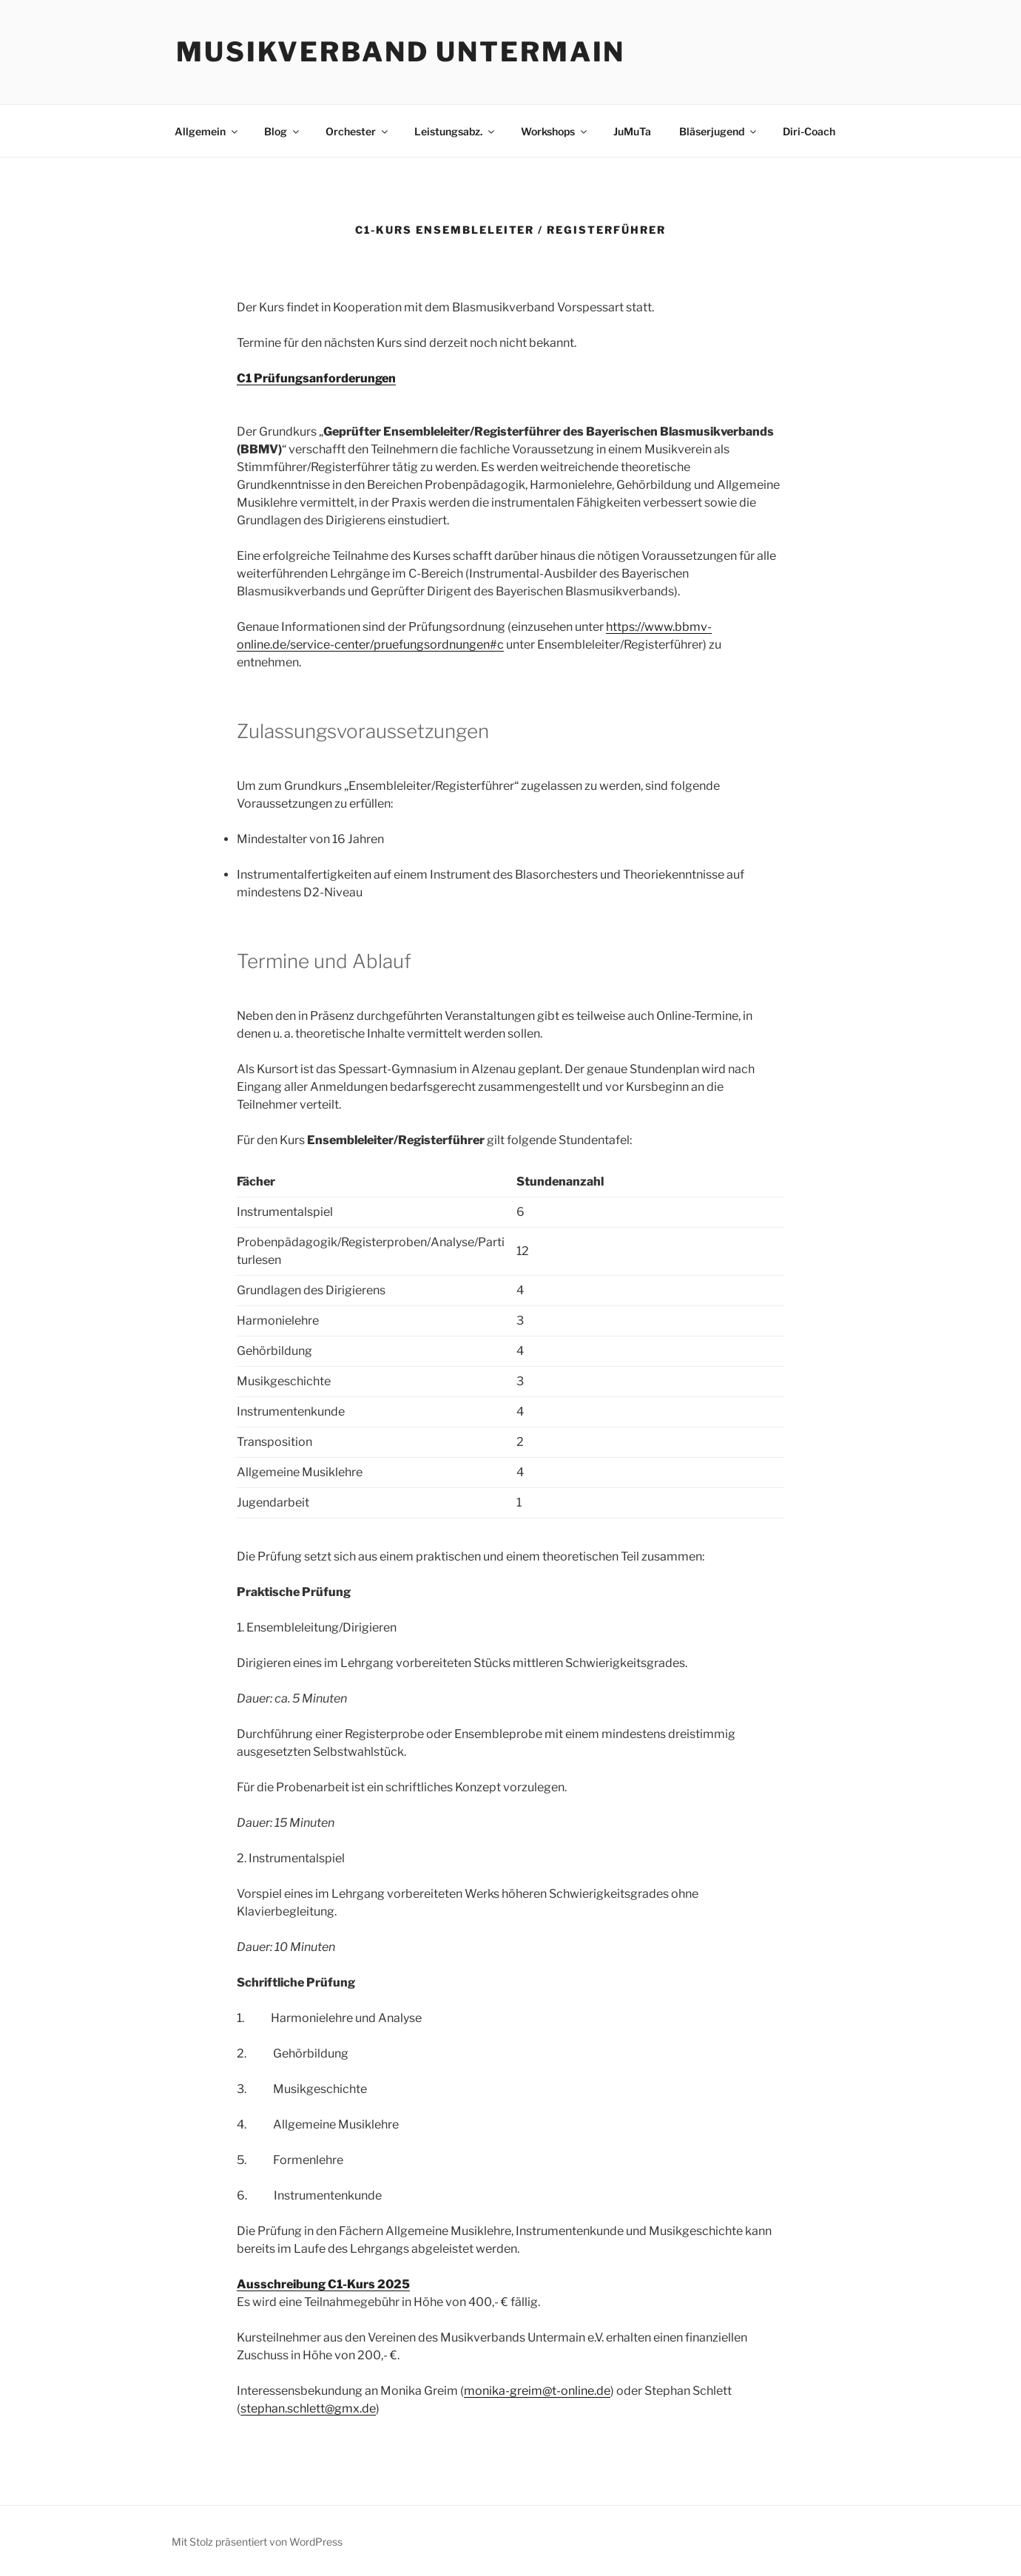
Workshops (555, 131)
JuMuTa (632, 131)
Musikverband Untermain (400, 52)
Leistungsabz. (455, 131)
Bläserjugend (718, 131)
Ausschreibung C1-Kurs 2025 (323, 2284)
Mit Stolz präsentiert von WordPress (257, 2541)
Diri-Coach (809, 131)
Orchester (358, 131)
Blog (282, 131)
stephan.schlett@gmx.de (308, 2408)
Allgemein (207, 131)
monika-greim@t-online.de (537, 2391)
